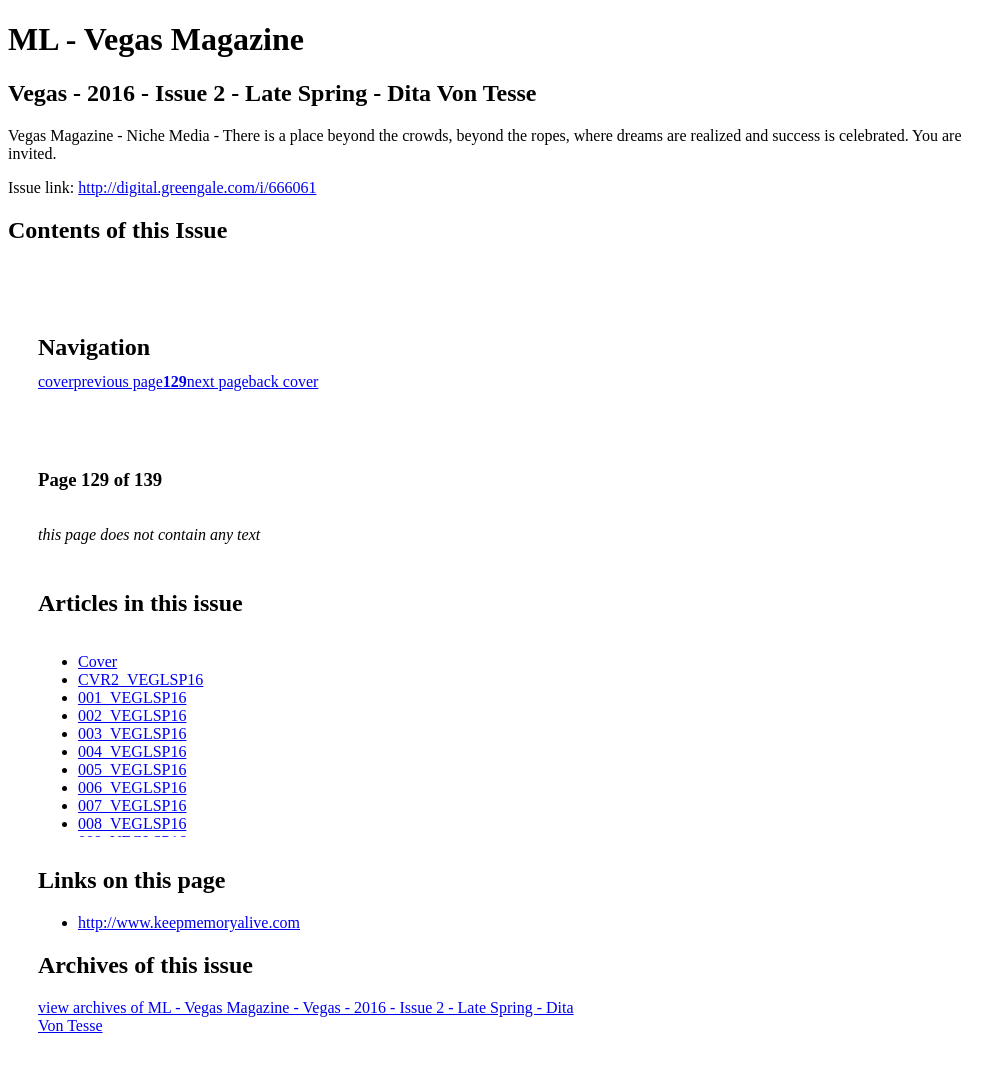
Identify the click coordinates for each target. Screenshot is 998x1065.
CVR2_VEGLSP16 (140, 679)
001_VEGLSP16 (132, 697)
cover (56, 381)
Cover (97, 661)
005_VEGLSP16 (132, 769)
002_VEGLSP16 (132, 715)
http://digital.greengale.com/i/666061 (197, 187)
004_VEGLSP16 (132, 751)
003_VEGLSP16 (132, 733)
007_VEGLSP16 (132, 805)
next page (218, 381)
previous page (118, 381)
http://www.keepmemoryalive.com (189, 922)
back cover (284, 381)
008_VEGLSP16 (132, 823)
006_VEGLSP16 (132, 787)
